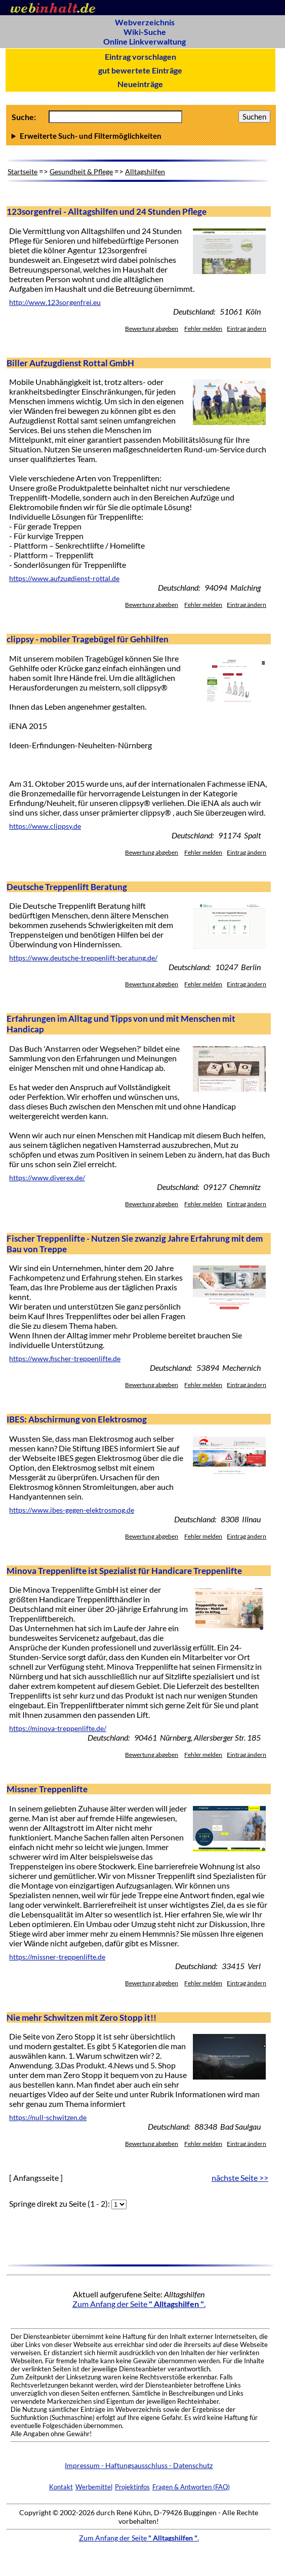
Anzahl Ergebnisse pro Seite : (141, 135)
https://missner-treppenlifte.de (57, 1957)
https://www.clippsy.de (45, 826)
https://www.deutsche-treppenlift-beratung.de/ (83, 958)
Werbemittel (93, 2487)
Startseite (22, 171)
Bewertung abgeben (151, 328)
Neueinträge (140, 84)
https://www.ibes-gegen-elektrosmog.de (71, 1510)
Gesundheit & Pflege (81, 171)
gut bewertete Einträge (140, 70)
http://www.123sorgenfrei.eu (55, 302)
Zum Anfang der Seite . (139, 2304)
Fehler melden (203, 328)
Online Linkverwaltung (144, 41)
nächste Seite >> (240, 2177)
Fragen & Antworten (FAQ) (191, 2487)
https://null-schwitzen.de (48, 2117)
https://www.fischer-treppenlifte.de (64, 1359)
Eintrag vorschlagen (140, 56)
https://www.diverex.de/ (47, 1178)
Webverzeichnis (145, 22)
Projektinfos (132, 2487)
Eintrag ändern (246, 328)
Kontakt (61, 2487)
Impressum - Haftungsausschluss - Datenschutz (139, 2465)
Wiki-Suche (145, 31)
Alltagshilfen (145, 171)
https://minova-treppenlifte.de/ (57, 1728)
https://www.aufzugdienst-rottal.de (64, 578)
